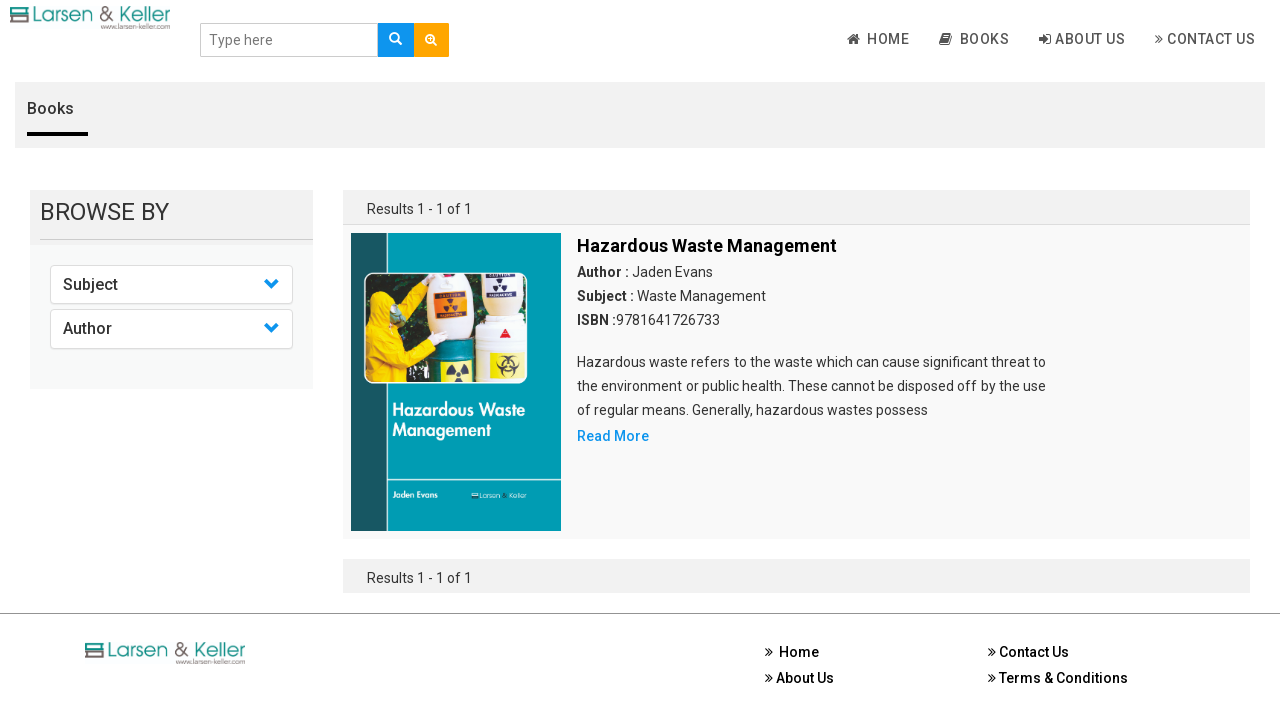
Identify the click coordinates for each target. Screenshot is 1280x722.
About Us (1082, 39)
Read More (613, 436)
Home (878, 39)
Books (974, 39)
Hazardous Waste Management (707, 245)
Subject (90, 284)
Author (87, 328)
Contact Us (1205, 39)
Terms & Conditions (1058, 678)
